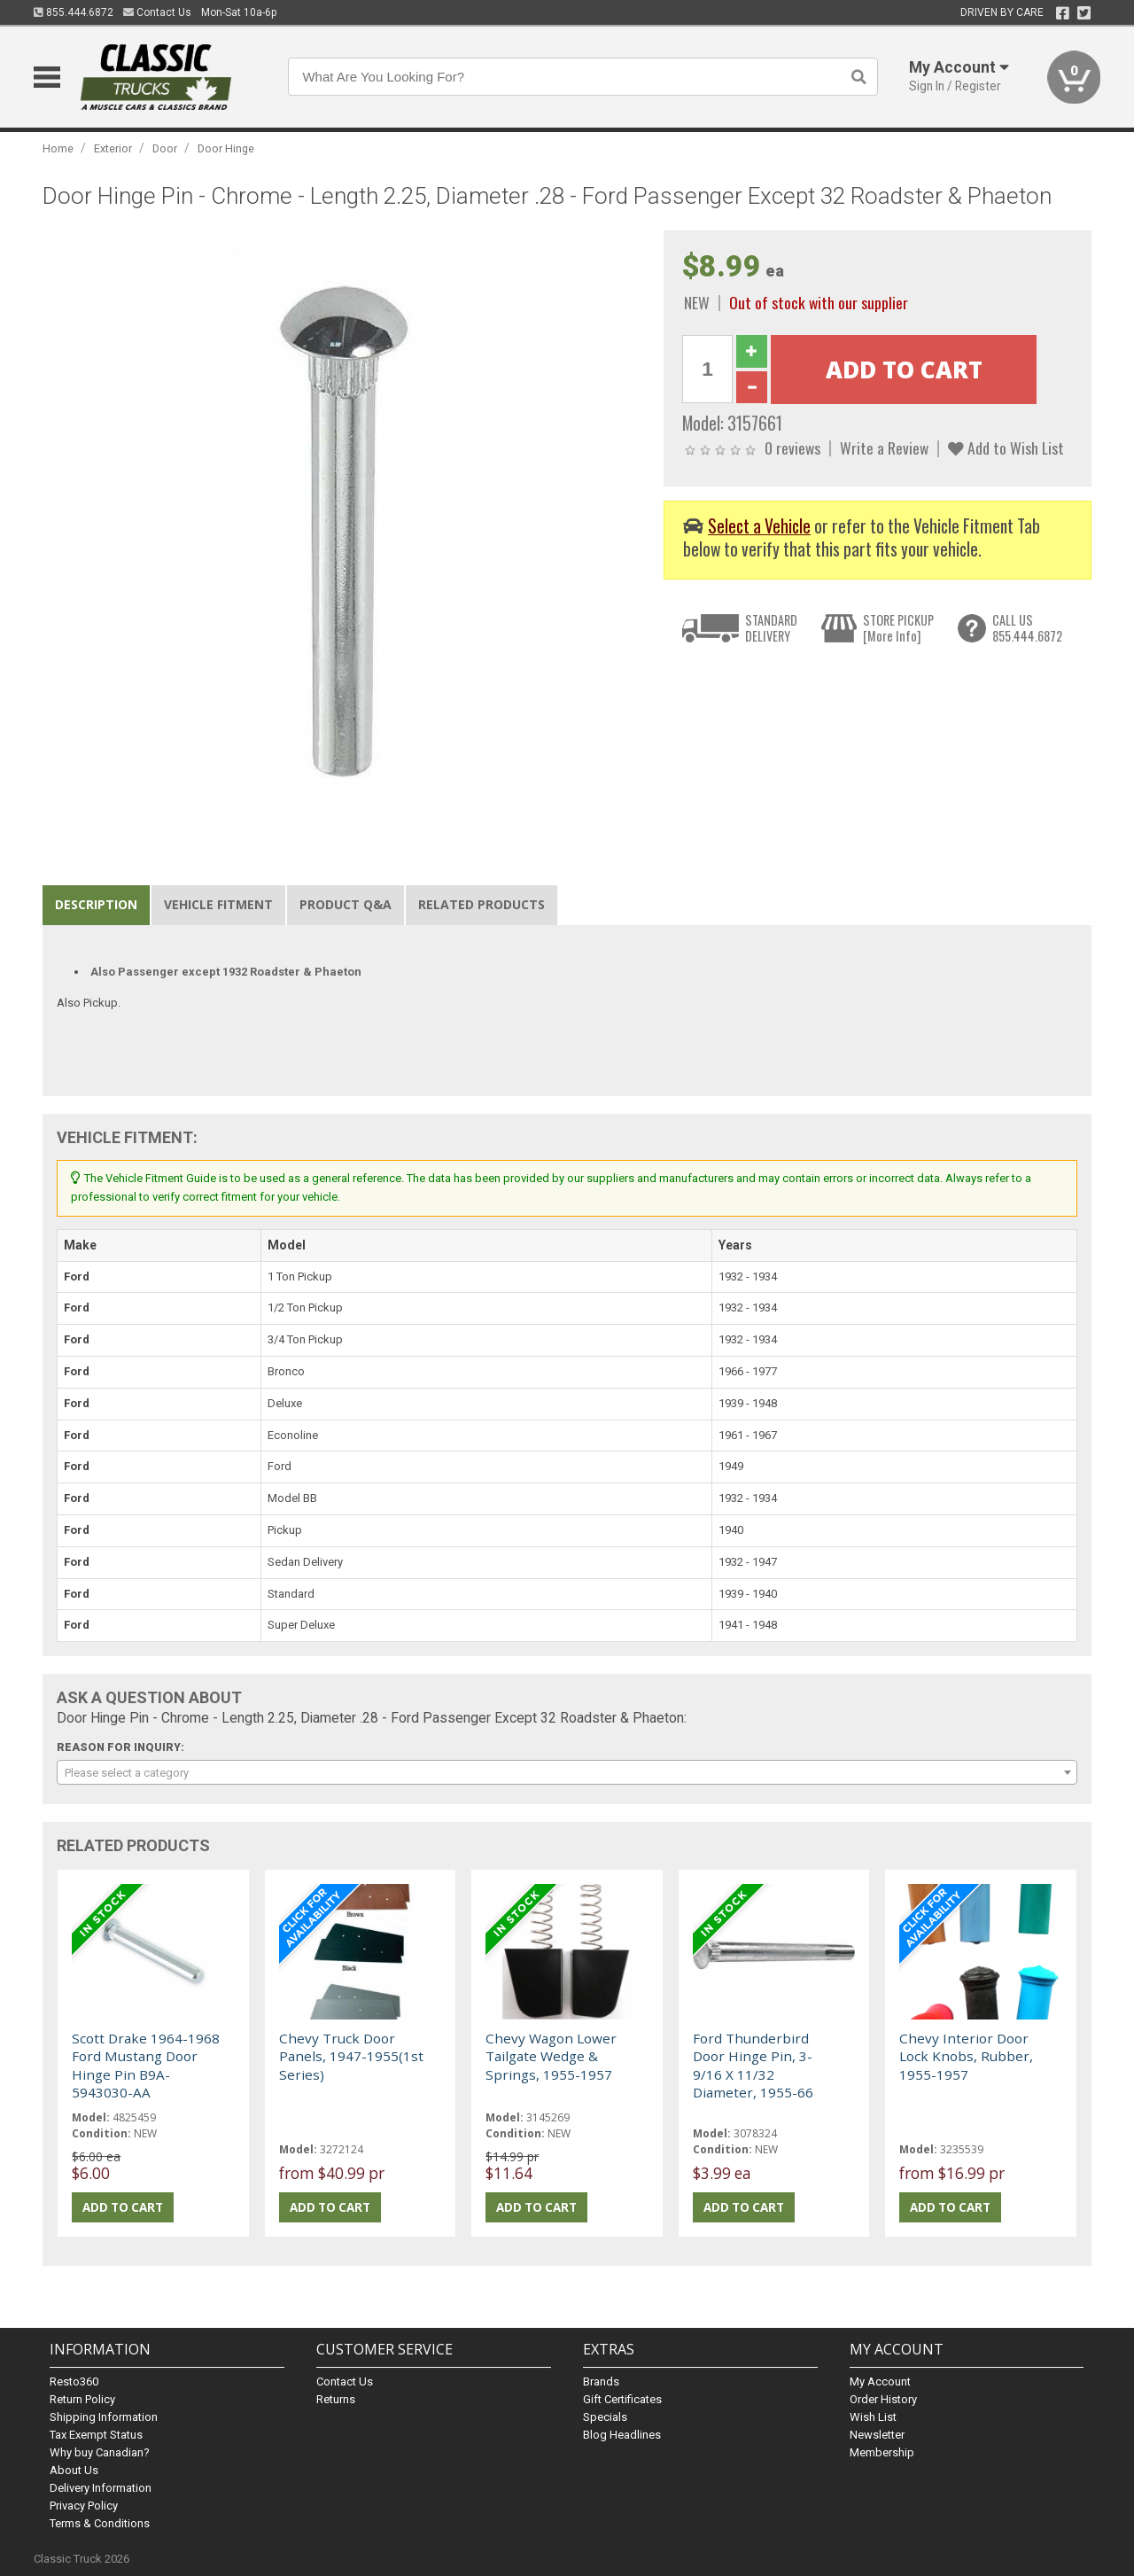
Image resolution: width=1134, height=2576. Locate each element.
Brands (601, 2381)
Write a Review (884, 447)
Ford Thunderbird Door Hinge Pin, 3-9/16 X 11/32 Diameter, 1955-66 (753, 2065)
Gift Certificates (622, 2399)
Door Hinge (226, 148)
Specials (605, 2417)
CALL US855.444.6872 (1027, 628)
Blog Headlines (622, 2434)
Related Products (481, 904)
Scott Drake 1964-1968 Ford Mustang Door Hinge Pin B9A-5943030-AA (146, 2065)
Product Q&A (345, 904)
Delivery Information (100, 2487)
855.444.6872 (73, 12)
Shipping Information (104, 2417)
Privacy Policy (84, 2505)
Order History (883, 2399)
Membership (882, 2452)
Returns (335, 2399)
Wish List (873, 2417)
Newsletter (877, 2434)
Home (58, 148)
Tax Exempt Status (96, 2434)
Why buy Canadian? (100, 2452)
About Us (74, 2470)
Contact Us (157, 12)
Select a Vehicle (759, 526)
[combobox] (566, 1772)
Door (164, 148)
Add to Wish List (1006, 447)
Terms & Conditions (100, 2523)
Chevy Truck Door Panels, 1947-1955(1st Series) (351, 2056)
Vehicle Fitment (218, 904)
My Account (880, 2381)
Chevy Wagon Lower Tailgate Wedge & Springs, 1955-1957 (551, 2056)
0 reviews (792, 447)
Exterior (113, 148)
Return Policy (82, 2399)
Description (96, 904)
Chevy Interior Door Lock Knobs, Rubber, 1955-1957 (966, 2056)
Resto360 (74, 2381)
